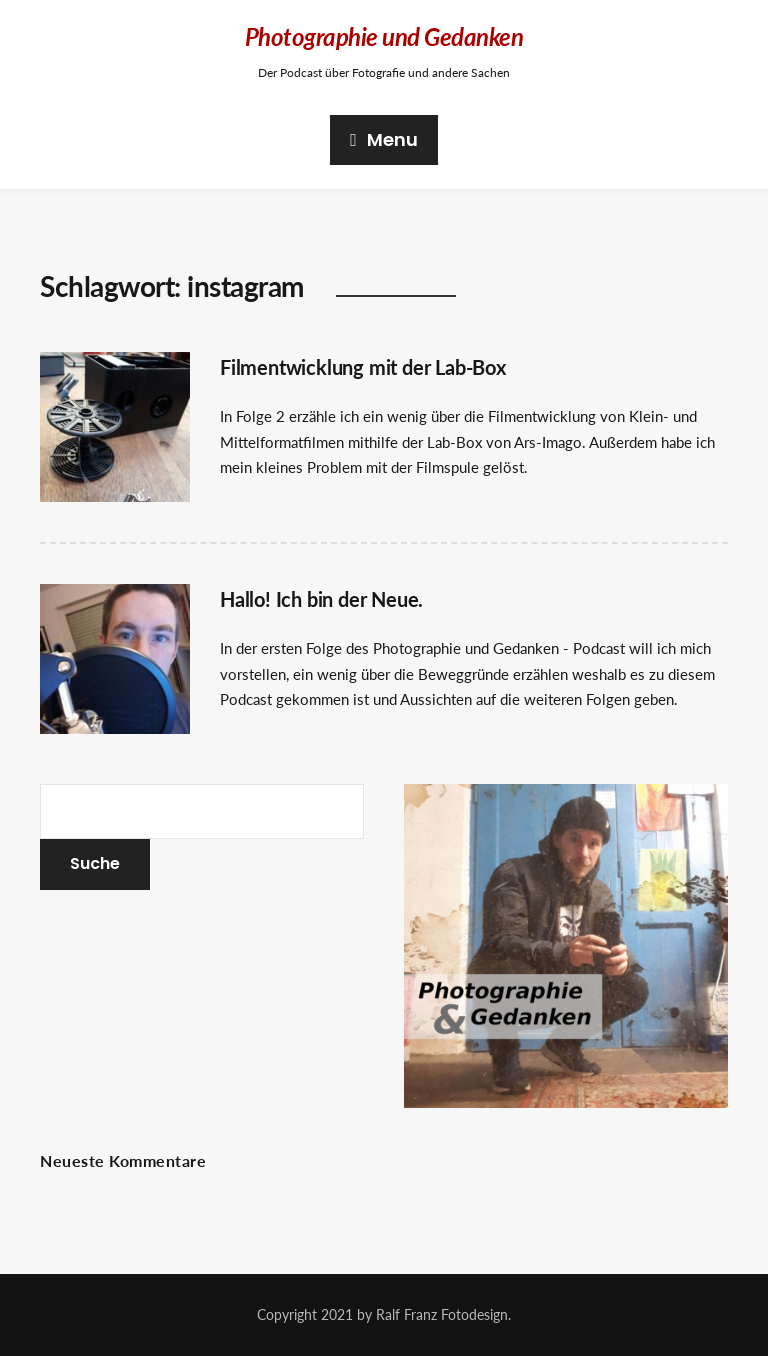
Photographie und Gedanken (384, 36)
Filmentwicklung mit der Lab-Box (363, 367)
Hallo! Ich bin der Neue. (321, 599)
